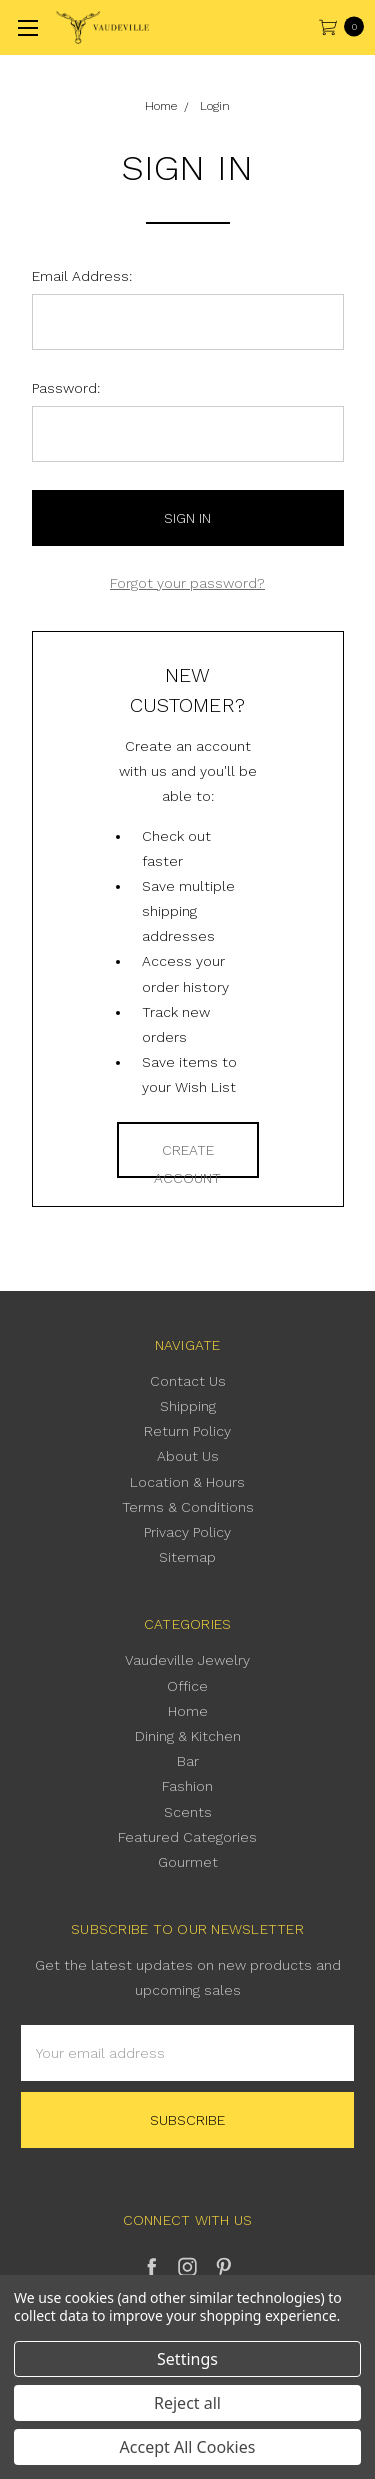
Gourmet (188, 1862)
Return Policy (187, 1431)
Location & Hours (187, 1482)
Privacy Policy (187, 1532)
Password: (66, 388)
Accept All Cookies (188, 2447)
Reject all (187, 2403)
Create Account (187, 1160)
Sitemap (187, 1557)
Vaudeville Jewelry (187, 1660)
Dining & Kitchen (188, 1736)
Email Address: (82, 276)
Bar (188, 1761)
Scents (188, 1812)
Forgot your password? (187, 583)
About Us (188, 1456)
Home (188, 1711)
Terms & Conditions (188, 1507)
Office (187, 1686)
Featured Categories (187, 1837)
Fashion (187, 1786)
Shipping (188, 1406)
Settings (187, 2359)
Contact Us (188, 1381)
